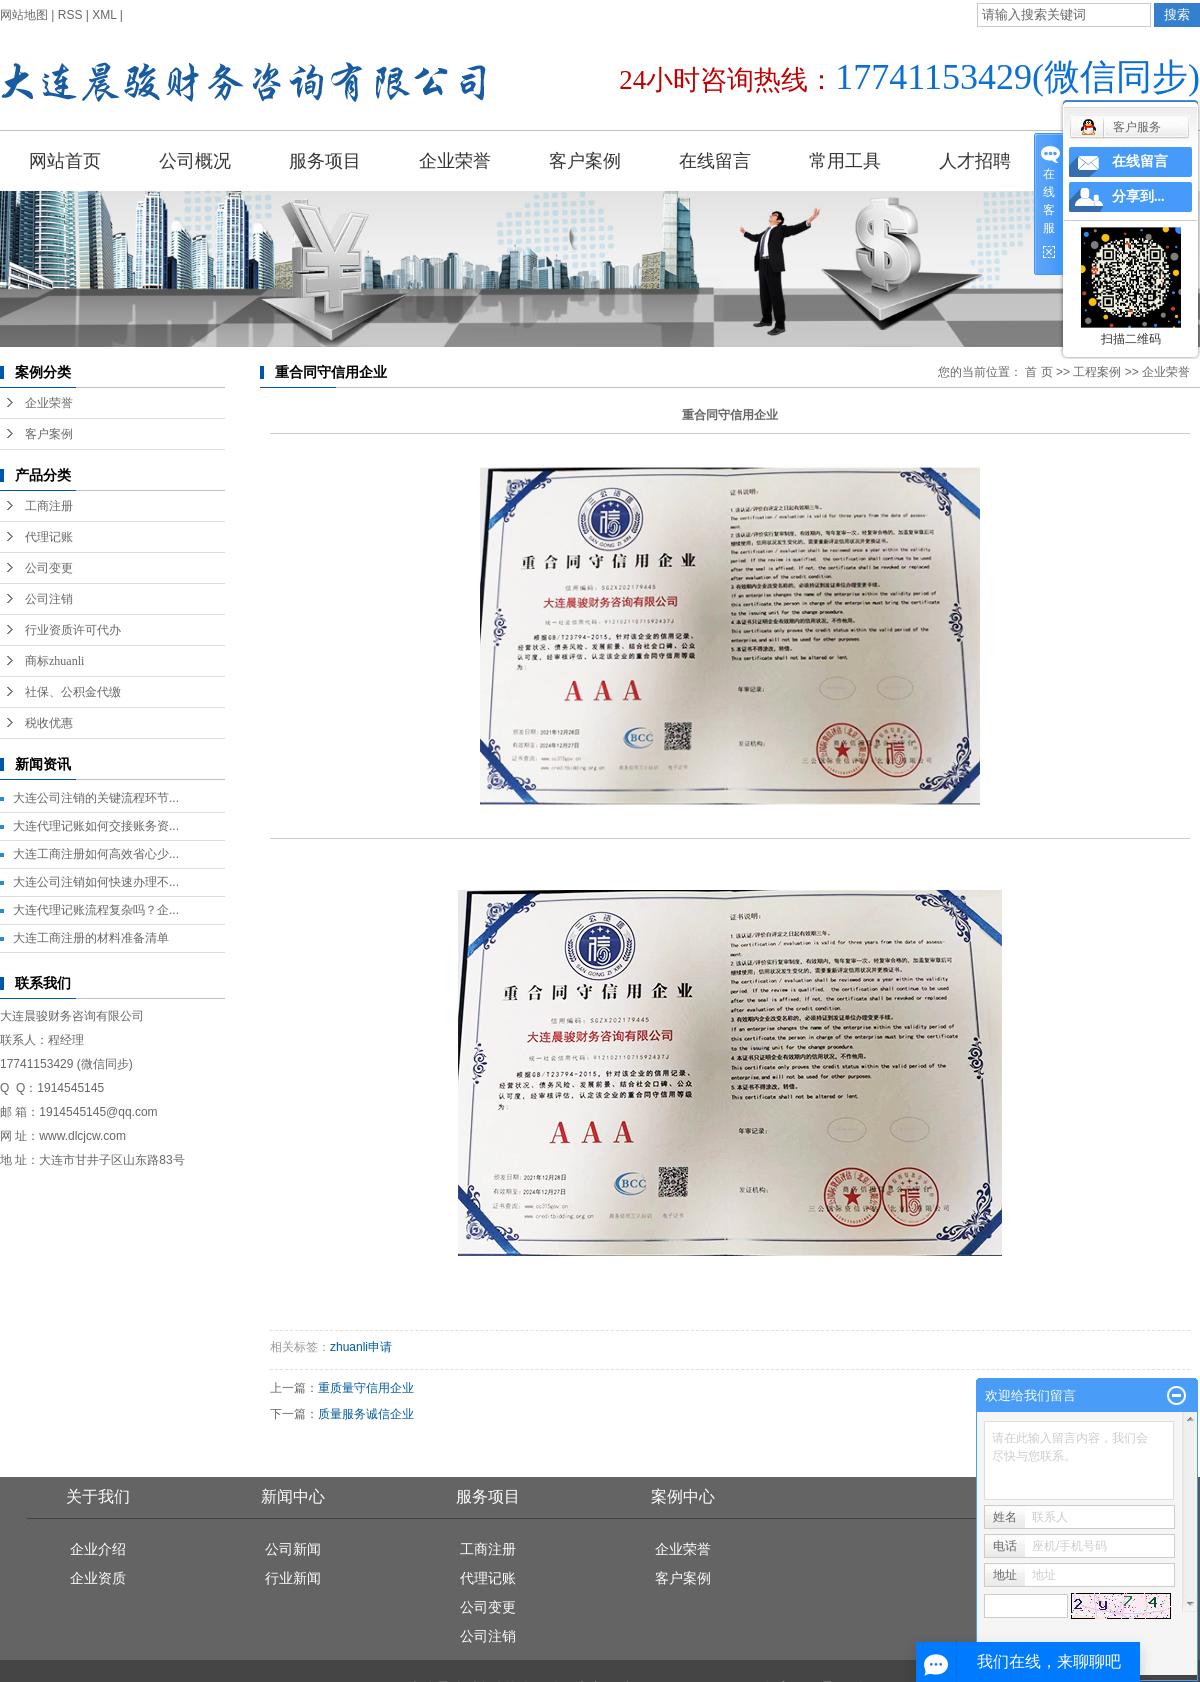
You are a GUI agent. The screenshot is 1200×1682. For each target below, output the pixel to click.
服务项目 (325, 161)
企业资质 (98, 1578)
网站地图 (24, 15)
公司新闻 (293, 1549)
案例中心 (683, 1496)
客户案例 (585, 161)
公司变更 (49, 568)
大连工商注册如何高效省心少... (96, 854)
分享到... (1138, 196)
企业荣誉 (455, 161)
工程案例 (1097, 372)
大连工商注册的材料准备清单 (91, 938)
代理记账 (49, 537)
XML (104, 15)
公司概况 (195, 161)
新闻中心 (293, 1496)
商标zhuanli (54, 661)
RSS (70, 15)
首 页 (1038, 372)
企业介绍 (98, 1549)
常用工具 (845, 161)
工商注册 (49, 506)
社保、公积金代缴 (73, 692)
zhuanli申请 (361, 1347)
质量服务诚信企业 (366, 1414)
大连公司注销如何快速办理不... (96, 882)
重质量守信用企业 (366, 1388)
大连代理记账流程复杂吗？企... (96, 910)
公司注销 (49, 599)
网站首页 (65, 161)
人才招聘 (975, 161)
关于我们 (98, 1496)
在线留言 (715, 161)
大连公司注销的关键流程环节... (96, 798)
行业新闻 (293, 1578)
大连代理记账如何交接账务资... (96, 826)
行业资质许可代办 (73, 630)
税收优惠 (49, 723)
